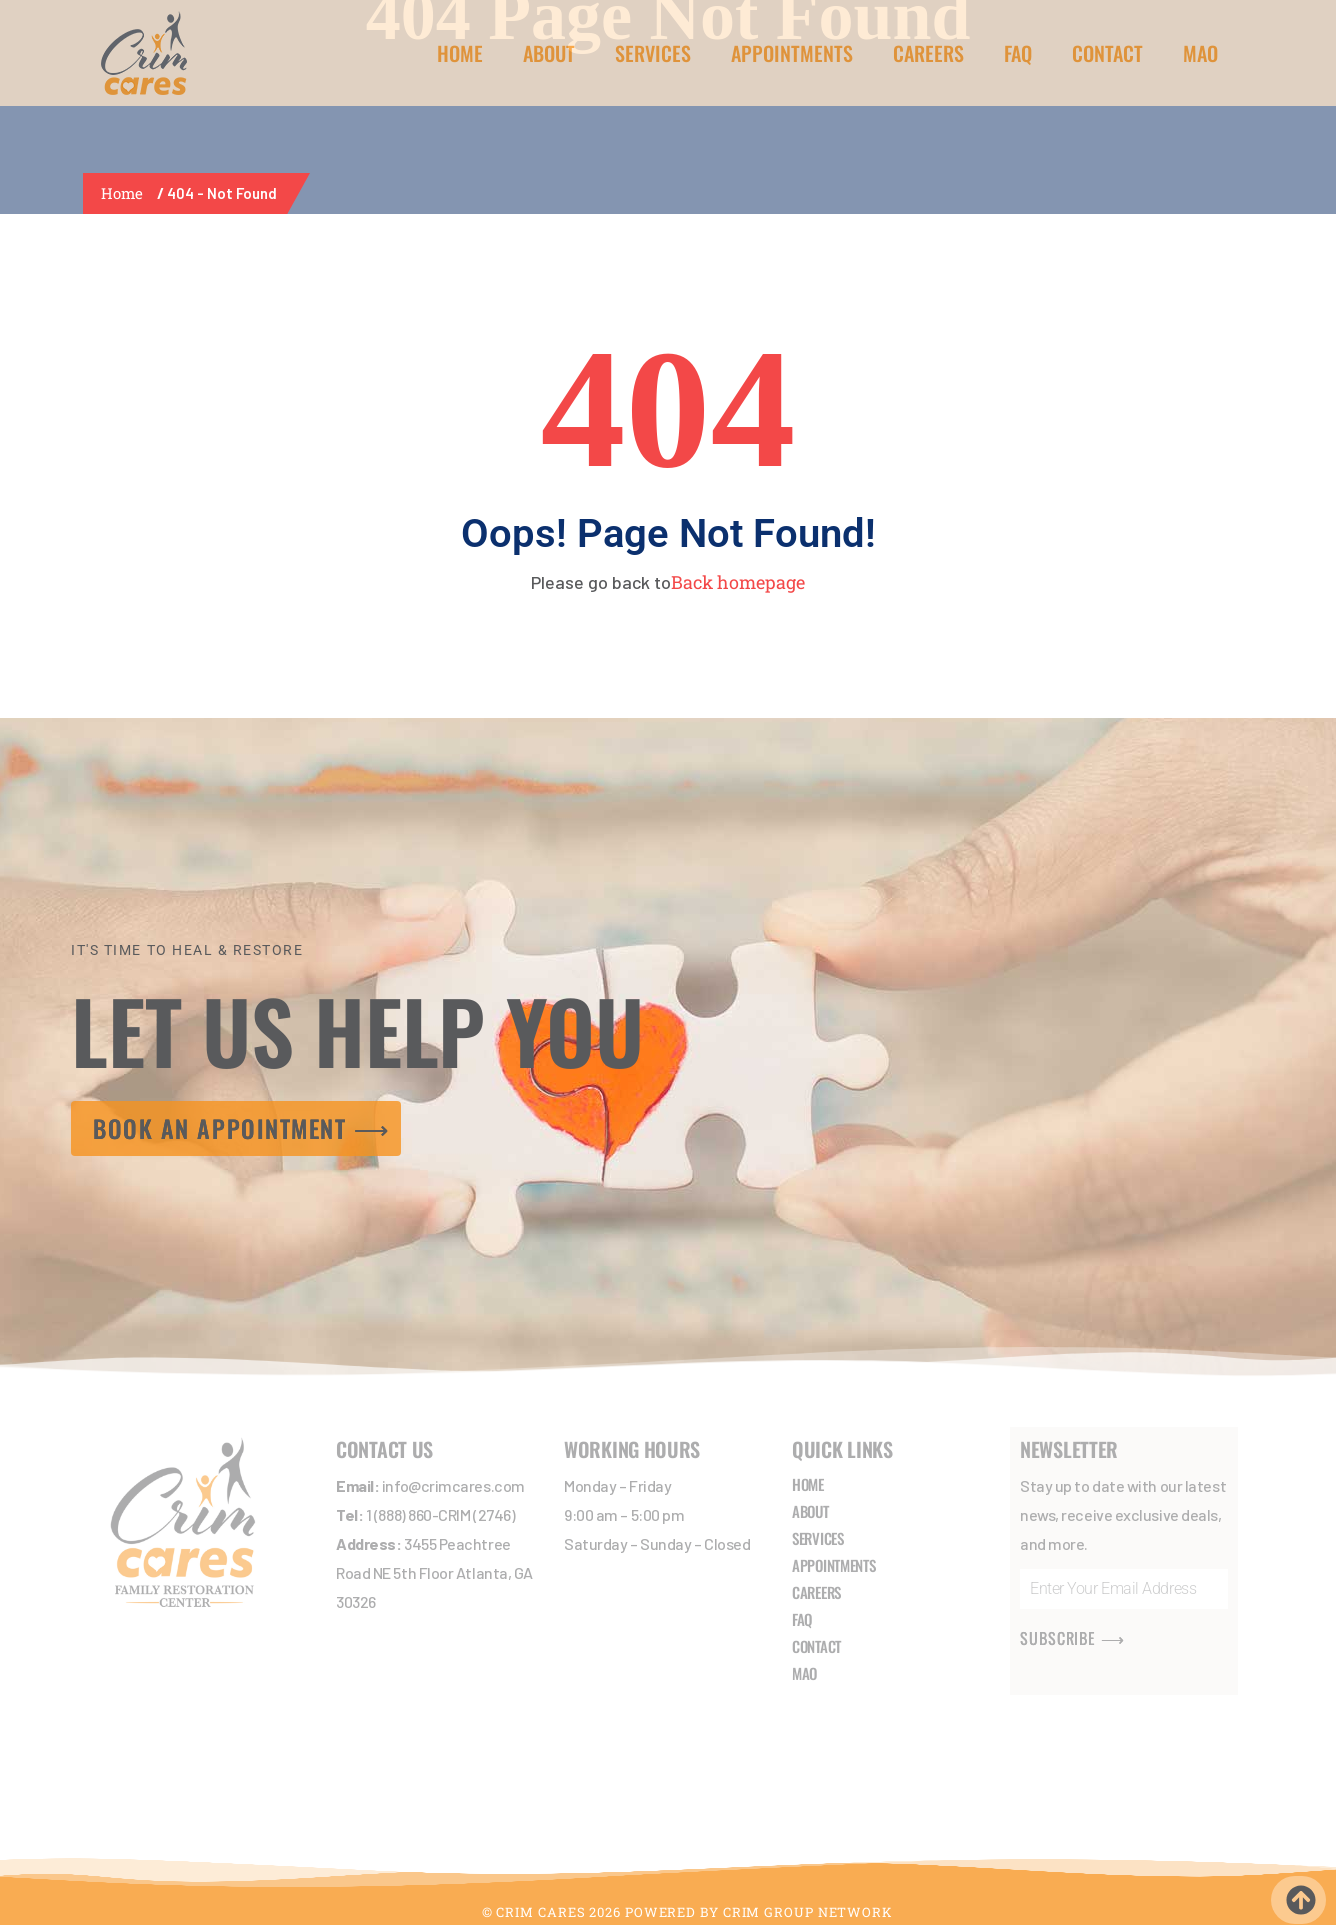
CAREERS (928, 53)
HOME (460, 53)
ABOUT (549, 53)
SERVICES (653, 53)
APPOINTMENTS (792, 53)
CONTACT (1107, 53)
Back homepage (738, 582)
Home (126, 193)
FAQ (1018, 53)
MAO (1200, 53)
